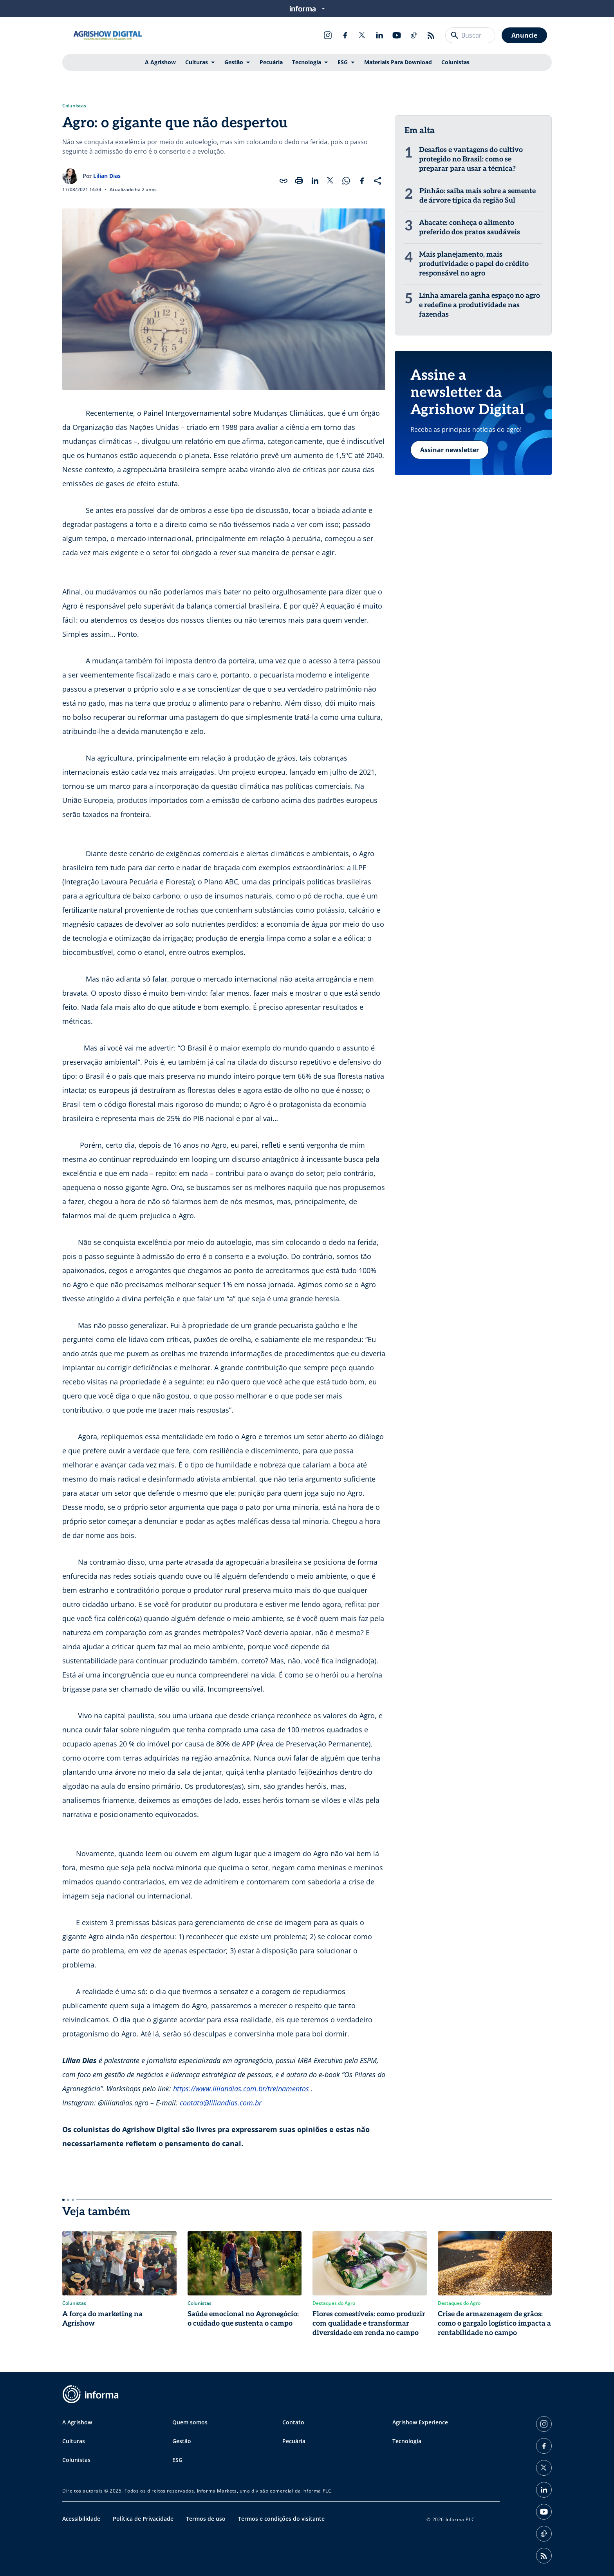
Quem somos (190, 2422)
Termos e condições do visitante (281, 2518)
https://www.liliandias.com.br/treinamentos (241, 2088)
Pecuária (271, 62)
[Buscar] (454, 35)
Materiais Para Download (398, 62)
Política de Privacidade (143, 2518)
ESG (343, 62)
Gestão (233, 62)
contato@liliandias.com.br (221, 2102)
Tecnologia (306, 62)
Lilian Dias (107, 175)
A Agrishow (160, 62)
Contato (293, 2422)
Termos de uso (206, 2518)
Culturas (196, 62)
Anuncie (524, 35)
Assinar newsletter (449, 450)
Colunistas (455, 62)
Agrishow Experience (420, 2422)
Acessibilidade (81, 2518)
